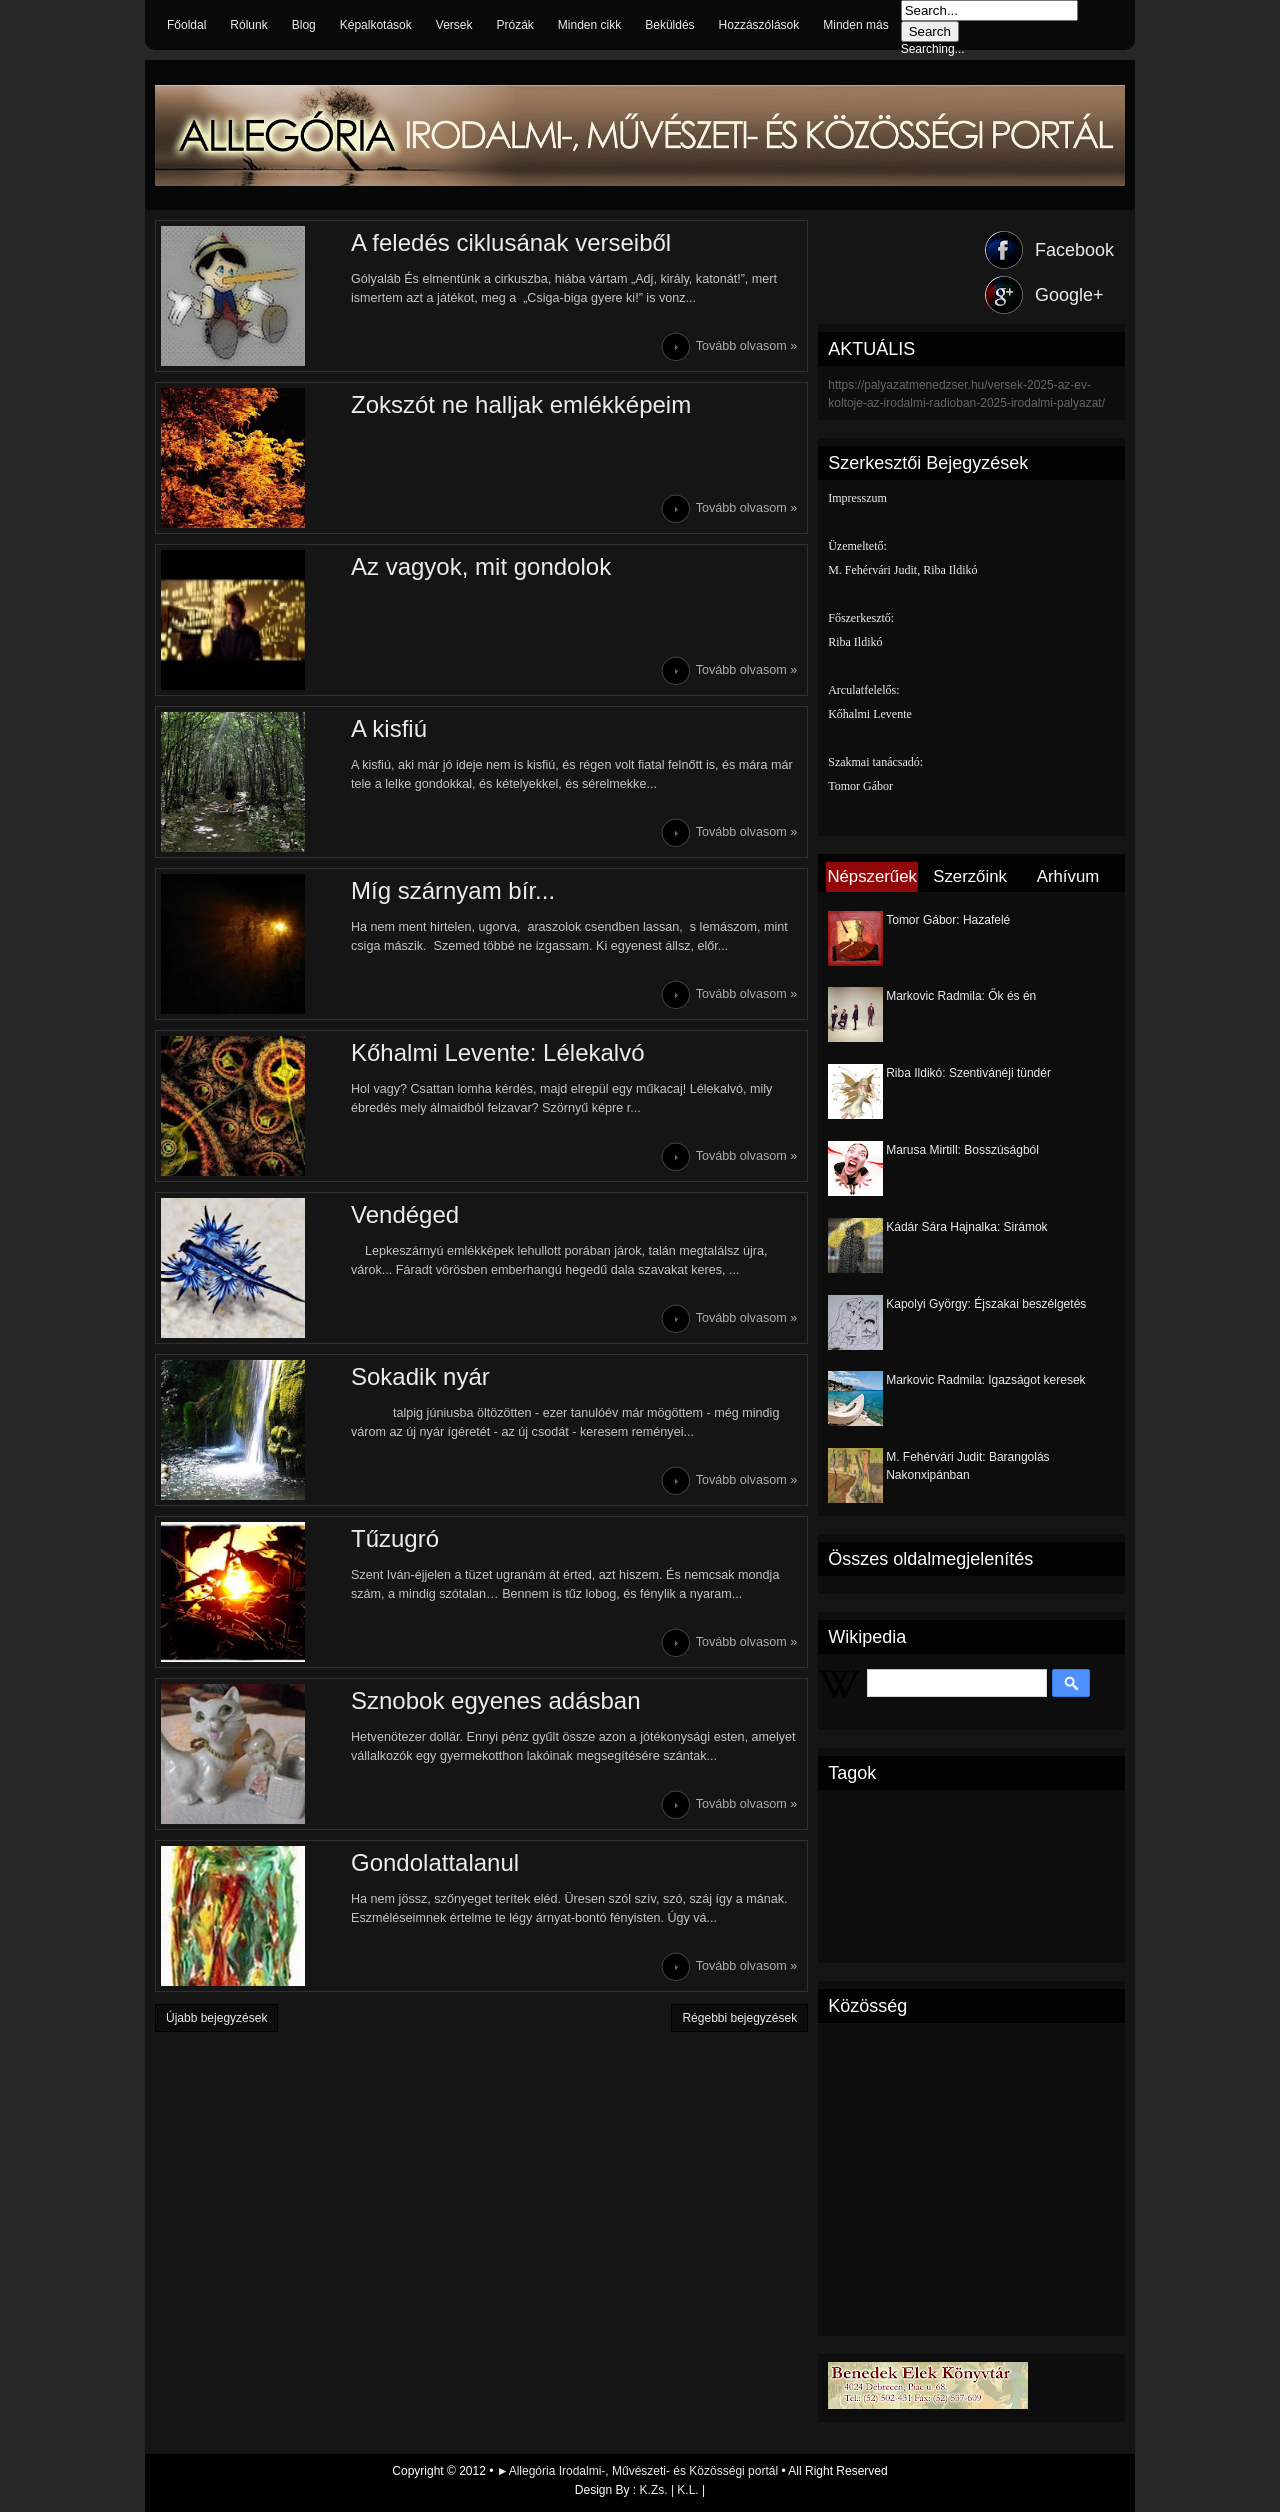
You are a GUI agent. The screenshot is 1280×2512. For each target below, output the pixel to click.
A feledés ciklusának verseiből (511, 242)
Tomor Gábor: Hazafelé (948, 920)
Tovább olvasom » (747, 346)
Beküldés (669, 25)
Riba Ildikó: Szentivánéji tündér (968, 1073)
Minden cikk (589, 25)
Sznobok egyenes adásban (496, 1700)
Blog (304, 25)
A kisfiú (389, 728)
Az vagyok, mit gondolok (481, 566)
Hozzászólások (759, 25)
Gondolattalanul (435, 1862)
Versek (454, 25)
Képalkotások (376, 25)
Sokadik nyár (420, 1376)
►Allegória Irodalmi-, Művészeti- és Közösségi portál (639, 2471)
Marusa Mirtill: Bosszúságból (962, 1150)
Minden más (855, 25)
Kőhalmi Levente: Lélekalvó (498, 1052)
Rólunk (248, 25)
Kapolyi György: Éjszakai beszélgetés (986, 1304)
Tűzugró (395, 1538)
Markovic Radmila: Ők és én (961, 996)
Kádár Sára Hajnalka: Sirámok (966, 1227)
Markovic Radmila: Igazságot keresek (985, 1380)
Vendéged (405, 1214)
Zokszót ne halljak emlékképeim (521, 404)
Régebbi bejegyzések (739, 2018)
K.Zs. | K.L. (669, 2490)
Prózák (514, 25)
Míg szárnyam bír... (453, 890)
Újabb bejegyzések (216, 2018)
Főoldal (186, 25)
